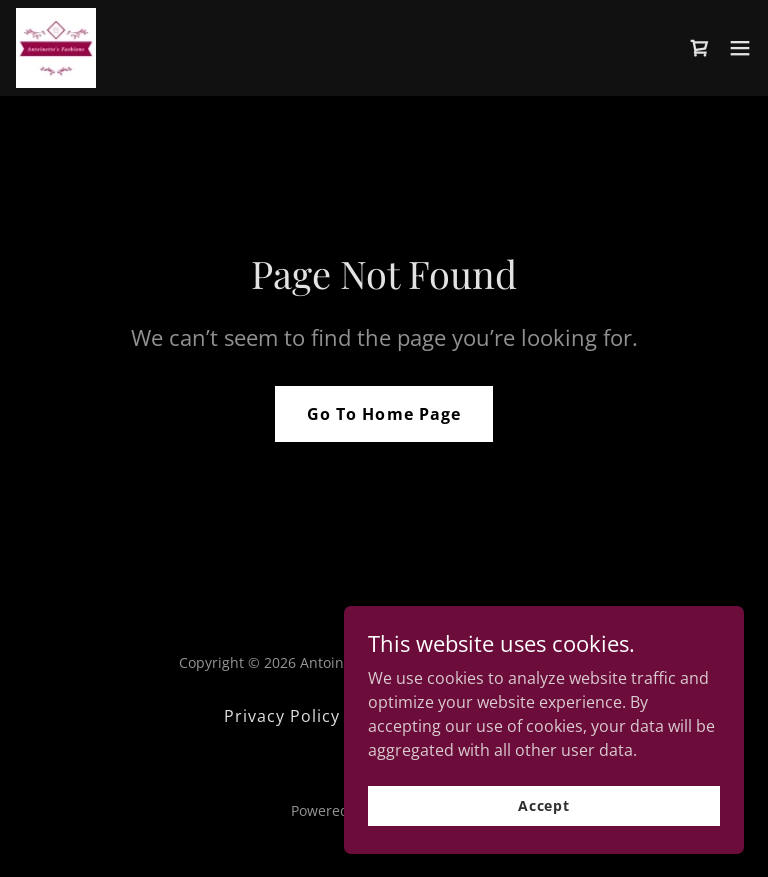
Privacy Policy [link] (282, 716)
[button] (740, 48)
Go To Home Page (383, 414)
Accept (544, 805)
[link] (56, 48)
